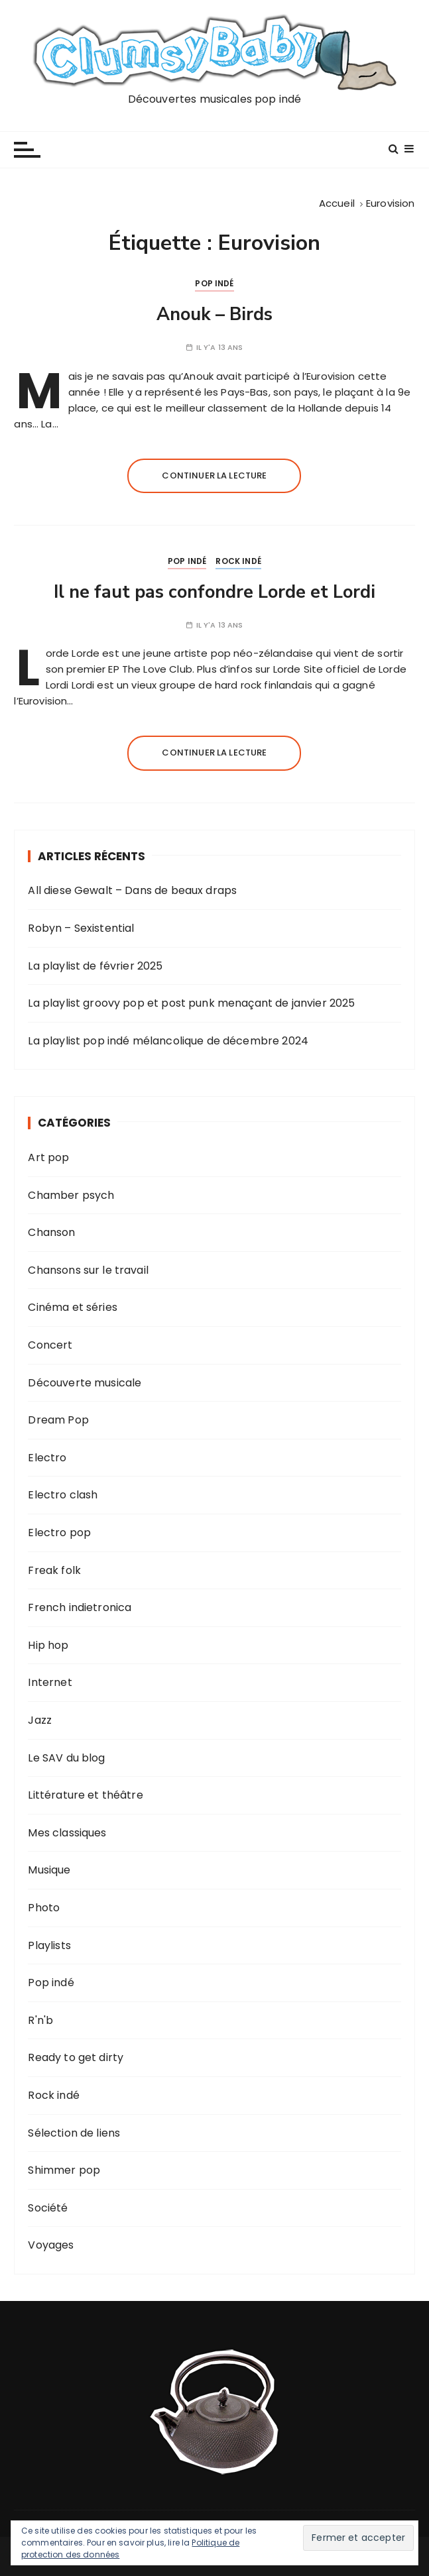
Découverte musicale (84, 1382)
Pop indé (214, 283)
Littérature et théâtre (85, 1795)
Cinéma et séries (72, 1307)
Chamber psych (71, 1195)
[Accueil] (337, 203)
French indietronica (79, 1607)
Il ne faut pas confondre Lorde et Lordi (214, 592)
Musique (49, 1869)
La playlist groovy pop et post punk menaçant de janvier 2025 (191, 1003)
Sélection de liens (74, 2133)
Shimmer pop (64, 2170)
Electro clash (62, 1494)
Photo (44, 1907)
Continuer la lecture (214, 475)
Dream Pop (58, 1420)
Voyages (51, 2245)
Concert (50, 1345)
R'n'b (40, 2020)
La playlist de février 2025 (95, 966)
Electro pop (59, 1532)
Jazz (40, 1720)
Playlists (49, 1945)
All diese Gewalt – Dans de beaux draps (132, 890)
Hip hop (48, 1645)
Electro (47, 1457)
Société (48, 2207)
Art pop (48, 1157)
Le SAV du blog (66, 1757)
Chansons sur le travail (88, 1270)
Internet (50, 1682)
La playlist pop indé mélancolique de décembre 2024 (168, 1040)
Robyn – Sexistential (81, 928)
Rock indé (238, 561)
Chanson (51, 1232)
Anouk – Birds (214, 314)
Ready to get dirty (75, 2057)
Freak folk (54, 1570)
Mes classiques (67, 1832)
